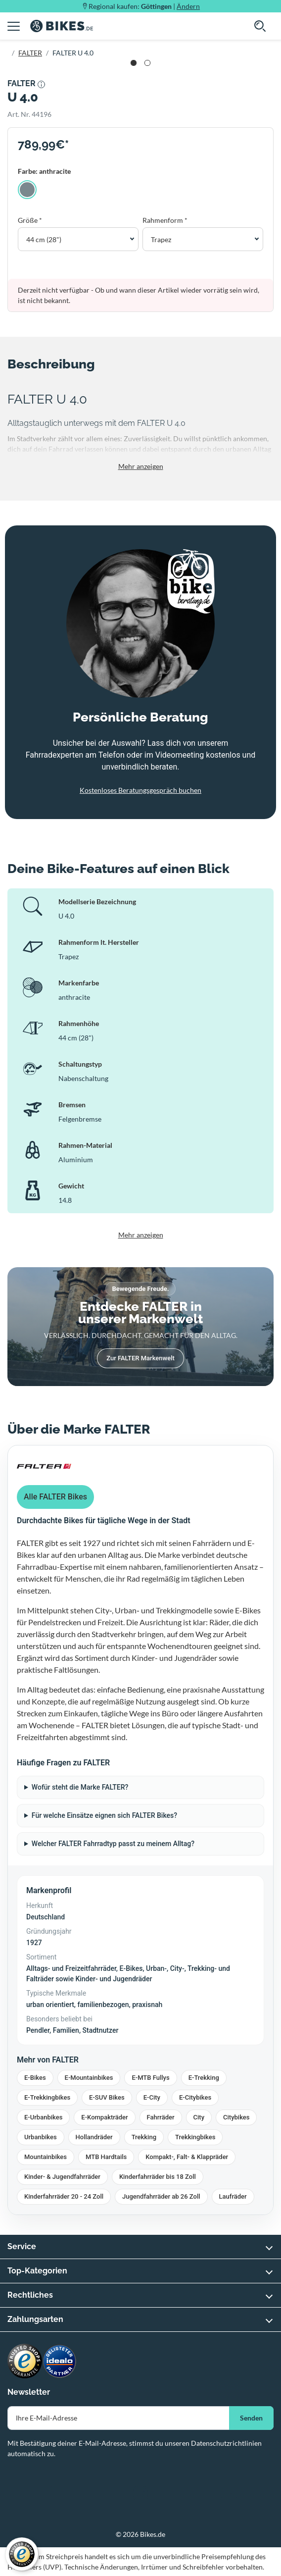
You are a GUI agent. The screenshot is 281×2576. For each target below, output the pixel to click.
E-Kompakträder (104, 2117)
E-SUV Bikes (107, 2097)
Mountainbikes (45, 2157)
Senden (251, 2418)
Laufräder (233, 2196)
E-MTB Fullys (150, 2077)
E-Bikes (35, 2077)
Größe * (30, 220)
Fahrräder (161, 2117)
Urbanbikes (40, 2137)
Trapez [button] (161, 239)
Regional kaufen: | (144, 6)
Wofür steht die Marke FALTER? (80, 1787)
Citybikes (236, 2117)
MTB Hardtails (106, 2157)
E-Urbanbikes (43, 2117)
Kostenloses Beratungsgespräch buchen (140, 790)
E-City (151, 2097)
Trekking (144, 2137)
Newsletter (28, 2392)
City (199, 2117)
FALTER (30, 53)
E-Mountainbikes (89, 2077)
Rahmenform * (164, 220)
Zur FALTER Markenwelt (140, 1358)
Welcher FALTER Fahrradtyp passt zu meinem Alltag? (113, 1844)
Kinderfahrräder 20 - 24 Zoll (63, 2196)
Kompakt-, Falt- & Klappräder (186, 2157)
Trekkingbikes (195, 2137)
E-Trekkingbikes (47, 2097)
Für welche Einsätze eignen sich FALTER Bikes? (104, 1815)
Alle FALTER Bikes (55, 1496)
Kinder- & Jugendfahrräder (62, 2176)
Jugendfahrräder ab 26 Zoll (161, 2196)
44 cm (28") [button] (43, 239)
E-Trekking (203, 2077)
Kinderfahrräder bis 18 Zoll (157, 2176)
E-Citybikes (195, 2097)
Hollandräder (94, 2137)
